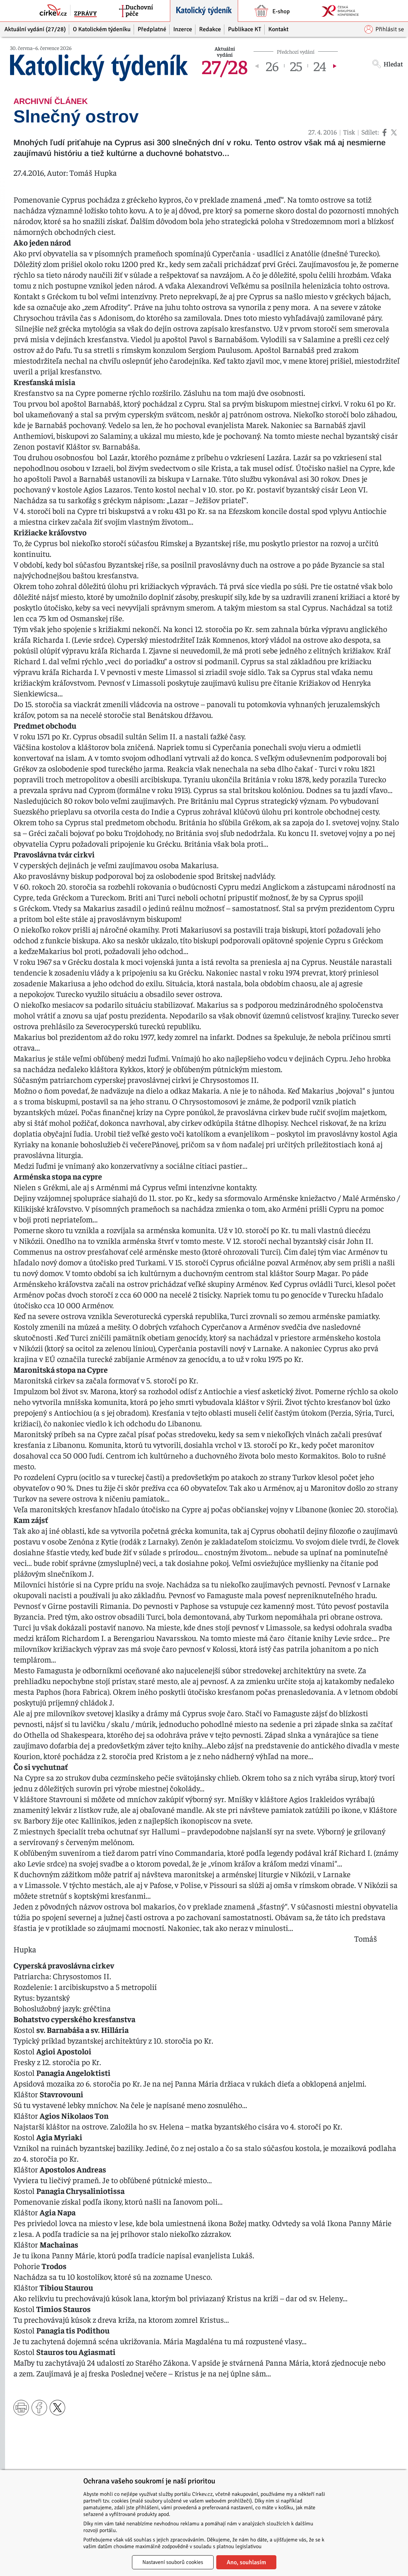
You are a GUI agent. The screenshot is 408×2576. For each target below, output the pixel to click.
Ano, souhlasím (246, 2562)
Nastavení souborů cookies (172, 2562)
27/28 (224, 65)
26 (272, 65)
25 (296, 65)
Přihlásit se (384, 29)
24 (319, 65)
